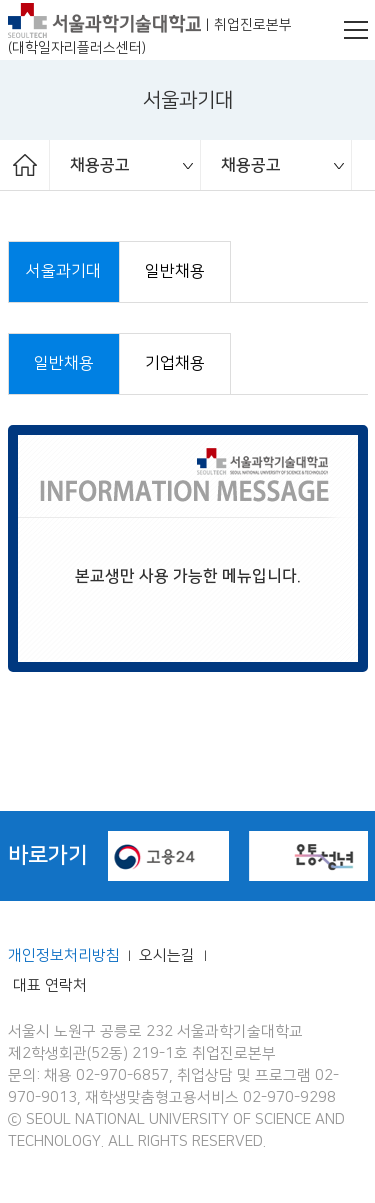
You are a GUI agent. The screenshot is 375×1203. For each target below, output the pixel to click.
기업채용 (175, 363)
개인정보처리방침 (64, 956)
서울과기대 (63, 271)
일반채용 (175, 271)
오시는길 (169, 956)
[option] (125, 165)
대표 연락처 (50, 986)
